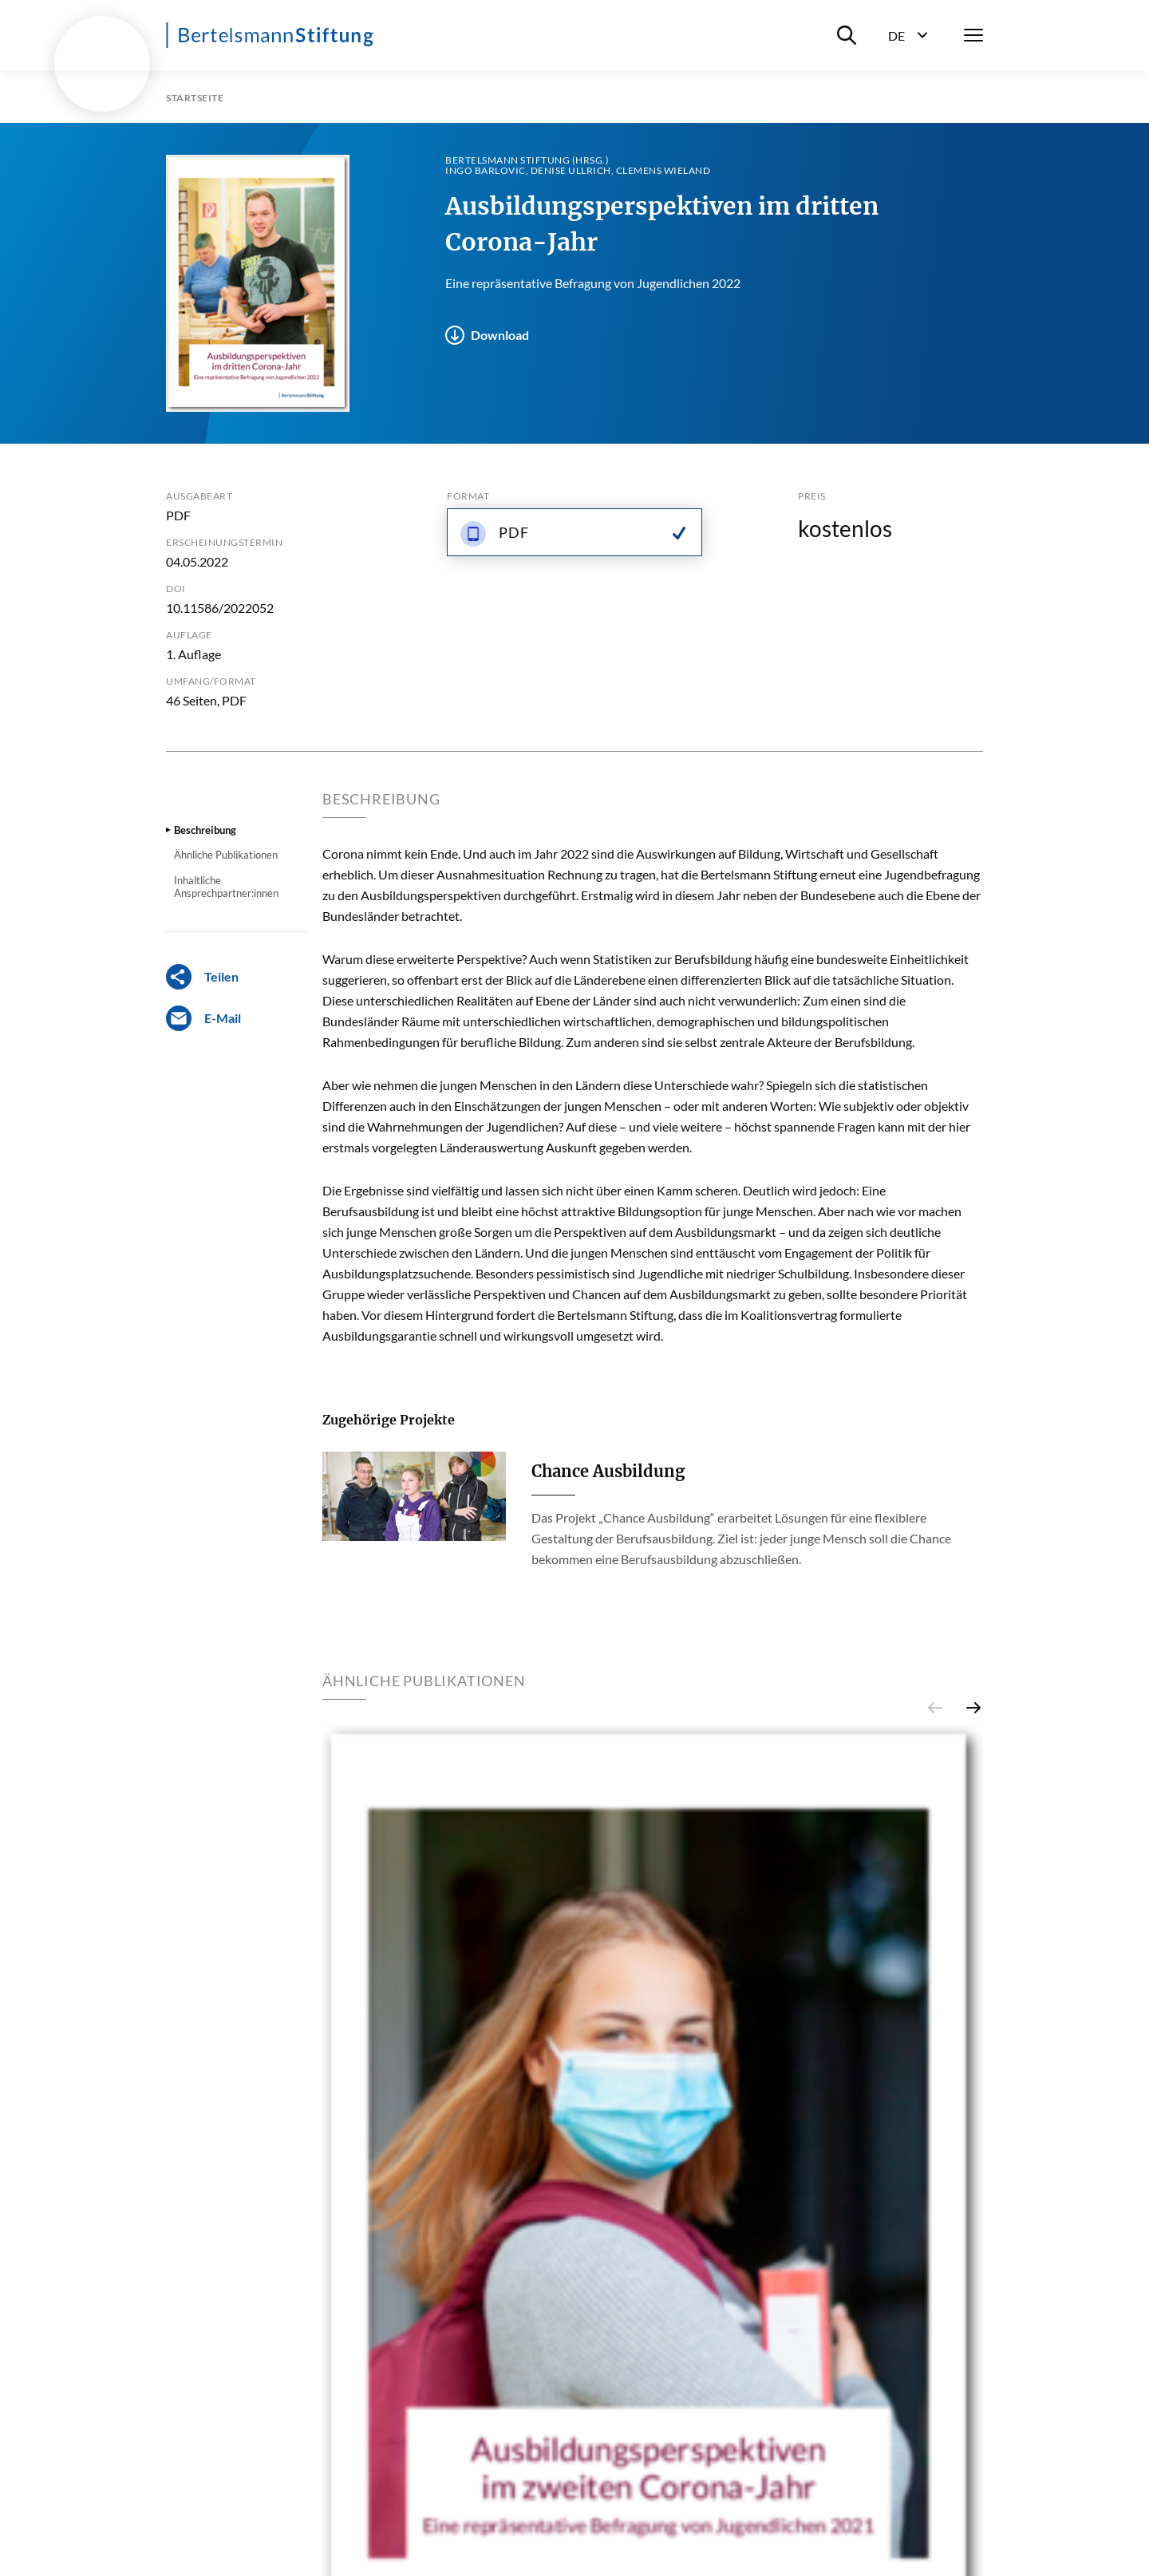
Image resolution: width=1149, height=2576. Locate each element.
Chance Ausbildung (608, 1471)
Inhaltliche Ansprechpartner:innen (226, 886)
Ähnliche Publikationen (226, 854)
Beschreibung (205, 830)
